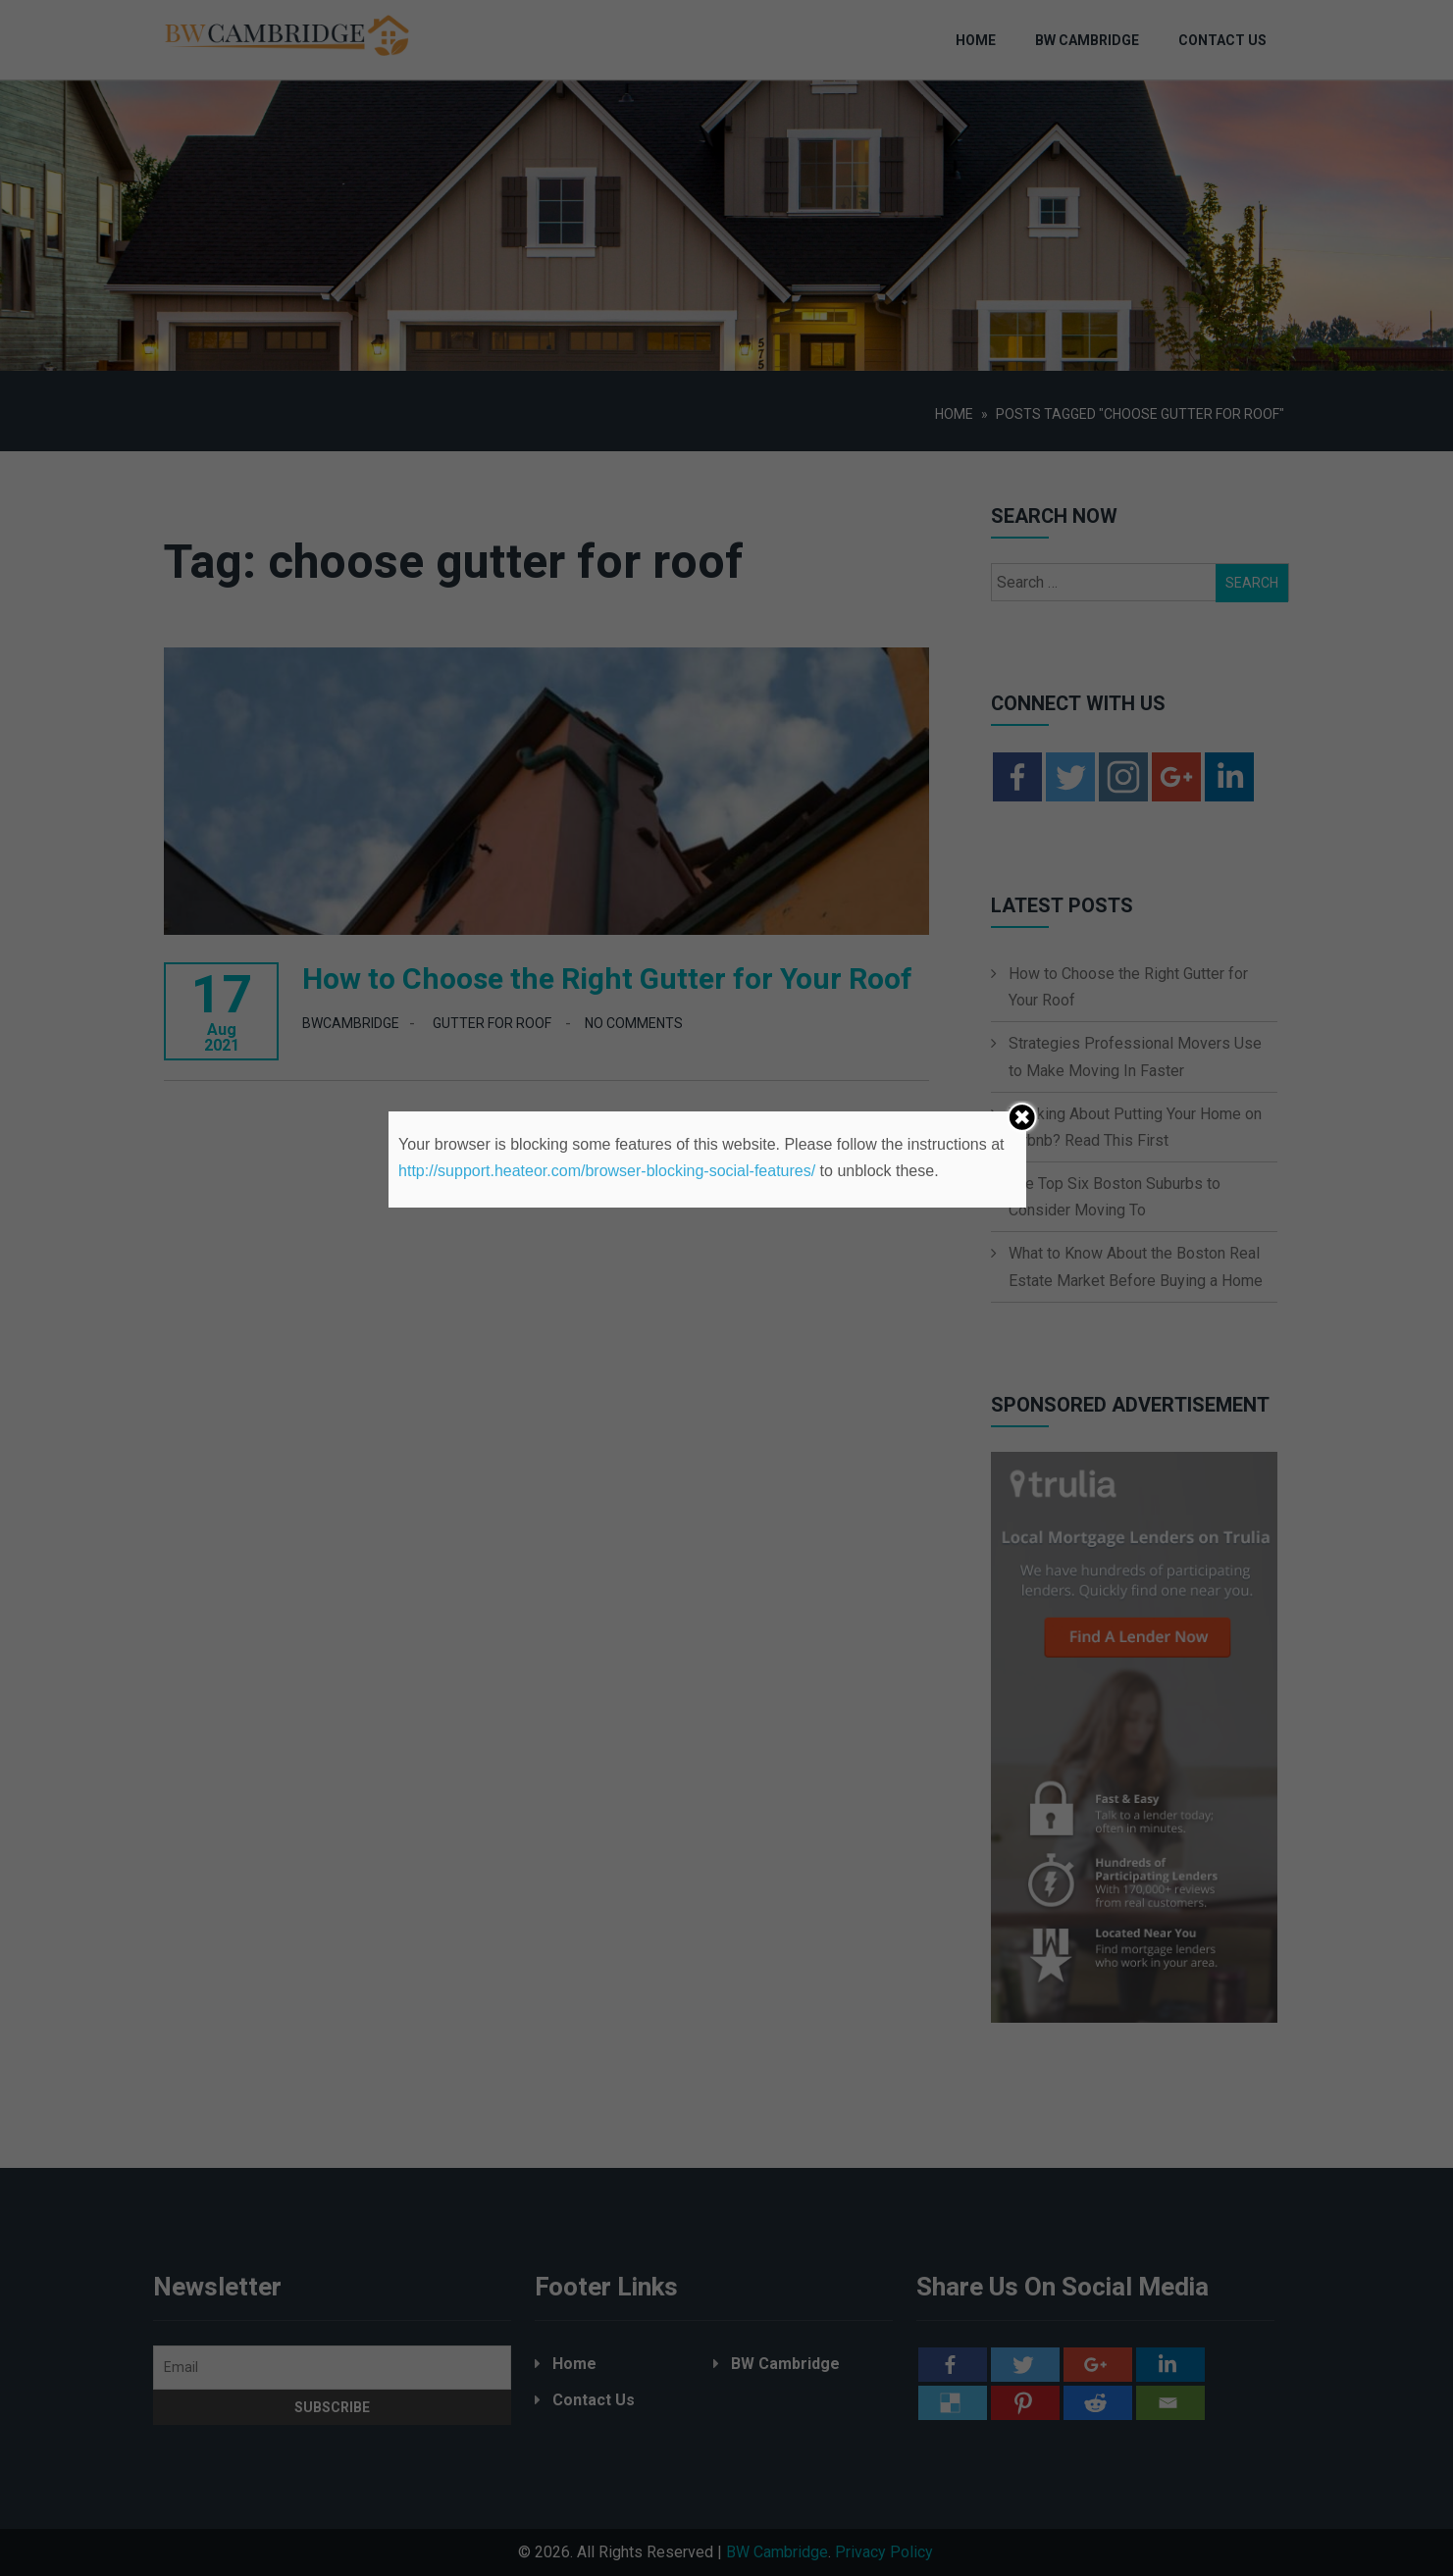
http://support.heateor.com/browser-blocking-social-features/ (606, 1170)
